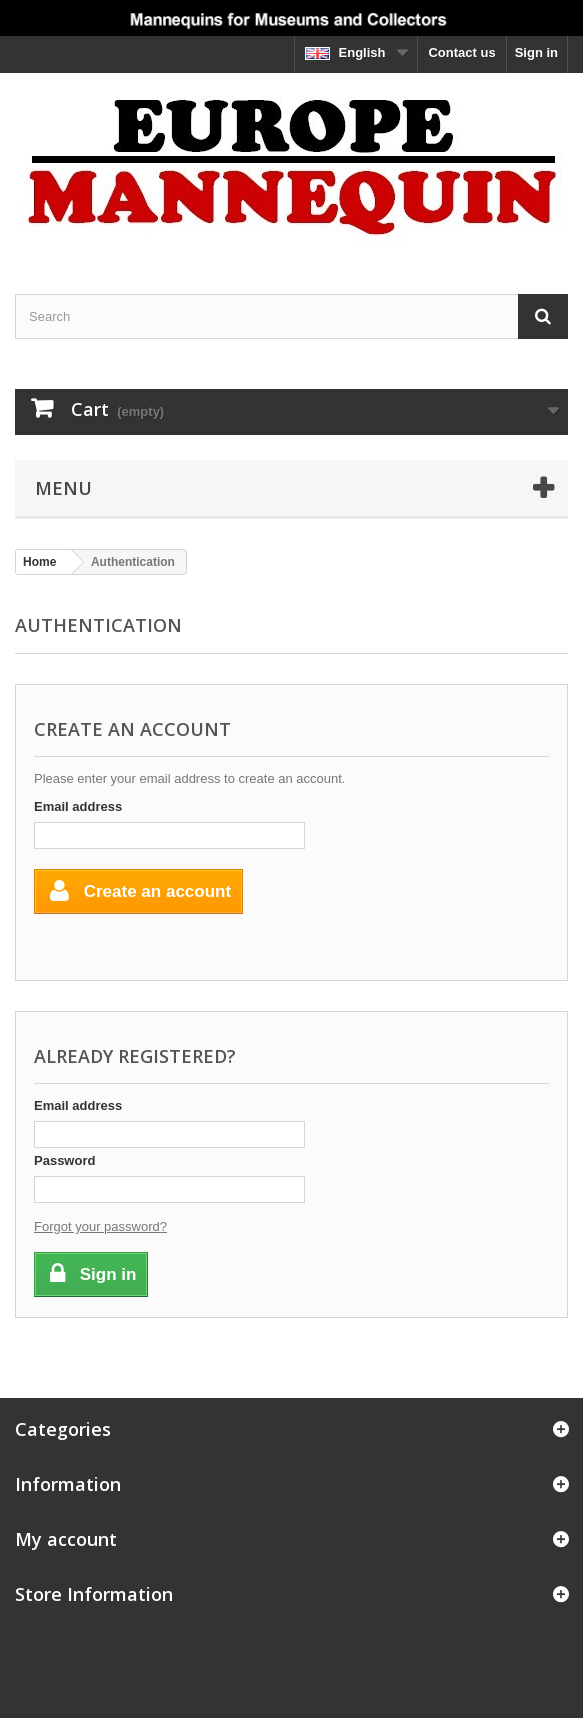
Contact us (461, 52)
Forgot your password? (100, 1226)
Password (64, 1160)
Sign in (536, 52)
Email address (78, 806)
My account (66, 1539)
